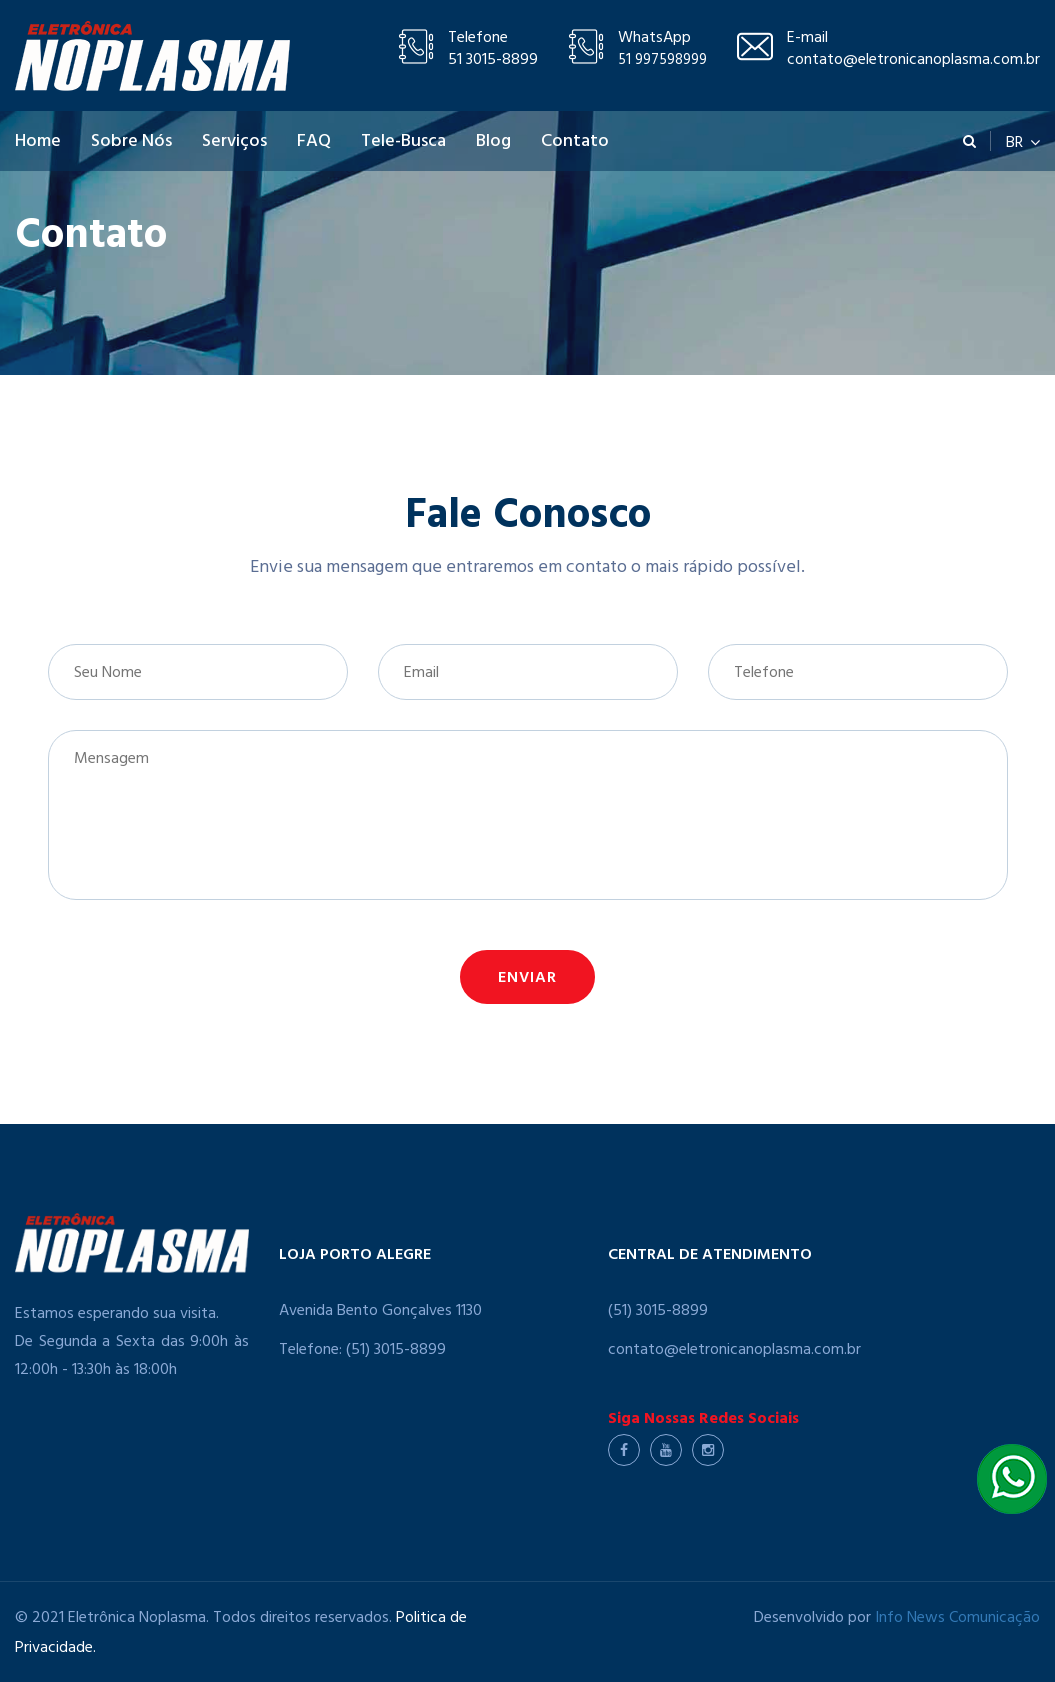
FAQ (314, 143)
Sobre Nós (131, 143)
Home (38, 143)
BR (1023, 141)
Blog (493, 143)
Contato (575, 143)
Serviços (234, 143)
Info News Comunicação (957, 1619)
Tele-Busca (403, 143)
